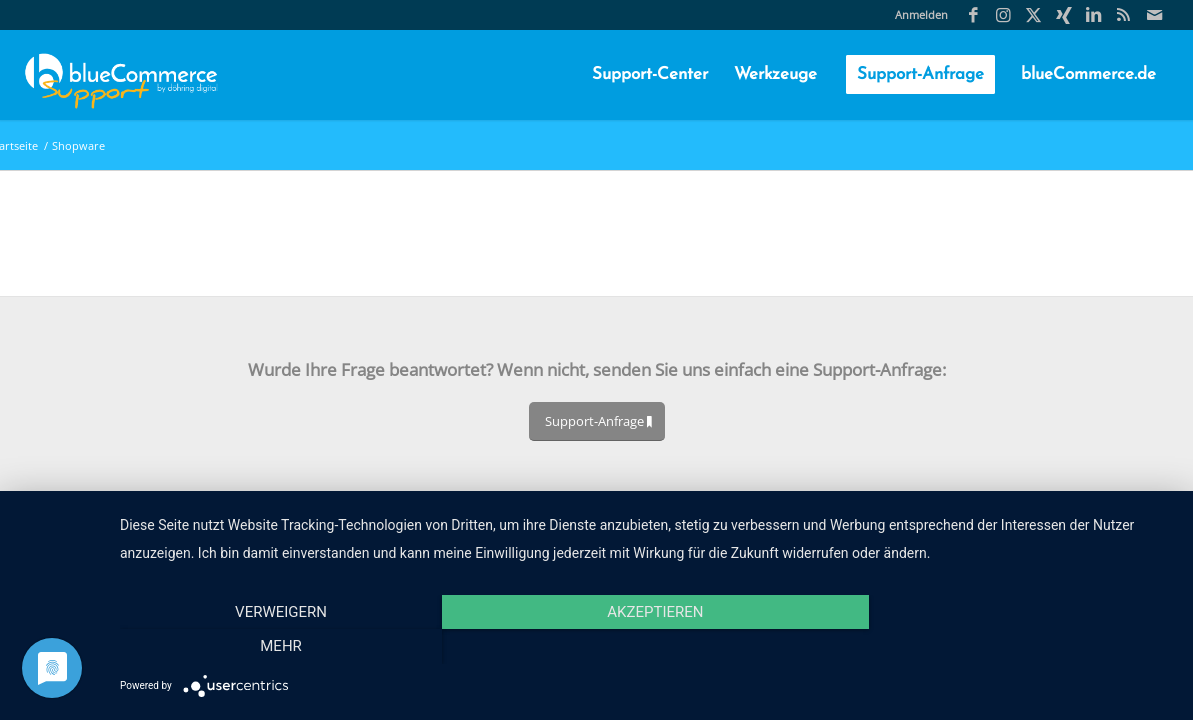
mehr (1015, 646)
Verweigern (278, 646)
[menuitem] (916, 15)
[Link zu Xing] (1063, 15)
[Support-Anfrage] (597, 421)
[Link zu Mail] (1154, 15)
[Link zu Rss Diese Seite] (1123, 15)
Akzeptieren (646, 646)
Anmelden (921, 14)
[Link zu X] (1033, 15)
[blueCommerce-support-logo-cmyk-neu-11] (121, 75)
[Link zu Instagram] (1003, 15)
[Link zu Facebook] (973, 15)
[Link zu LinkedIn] (1093, 15)
